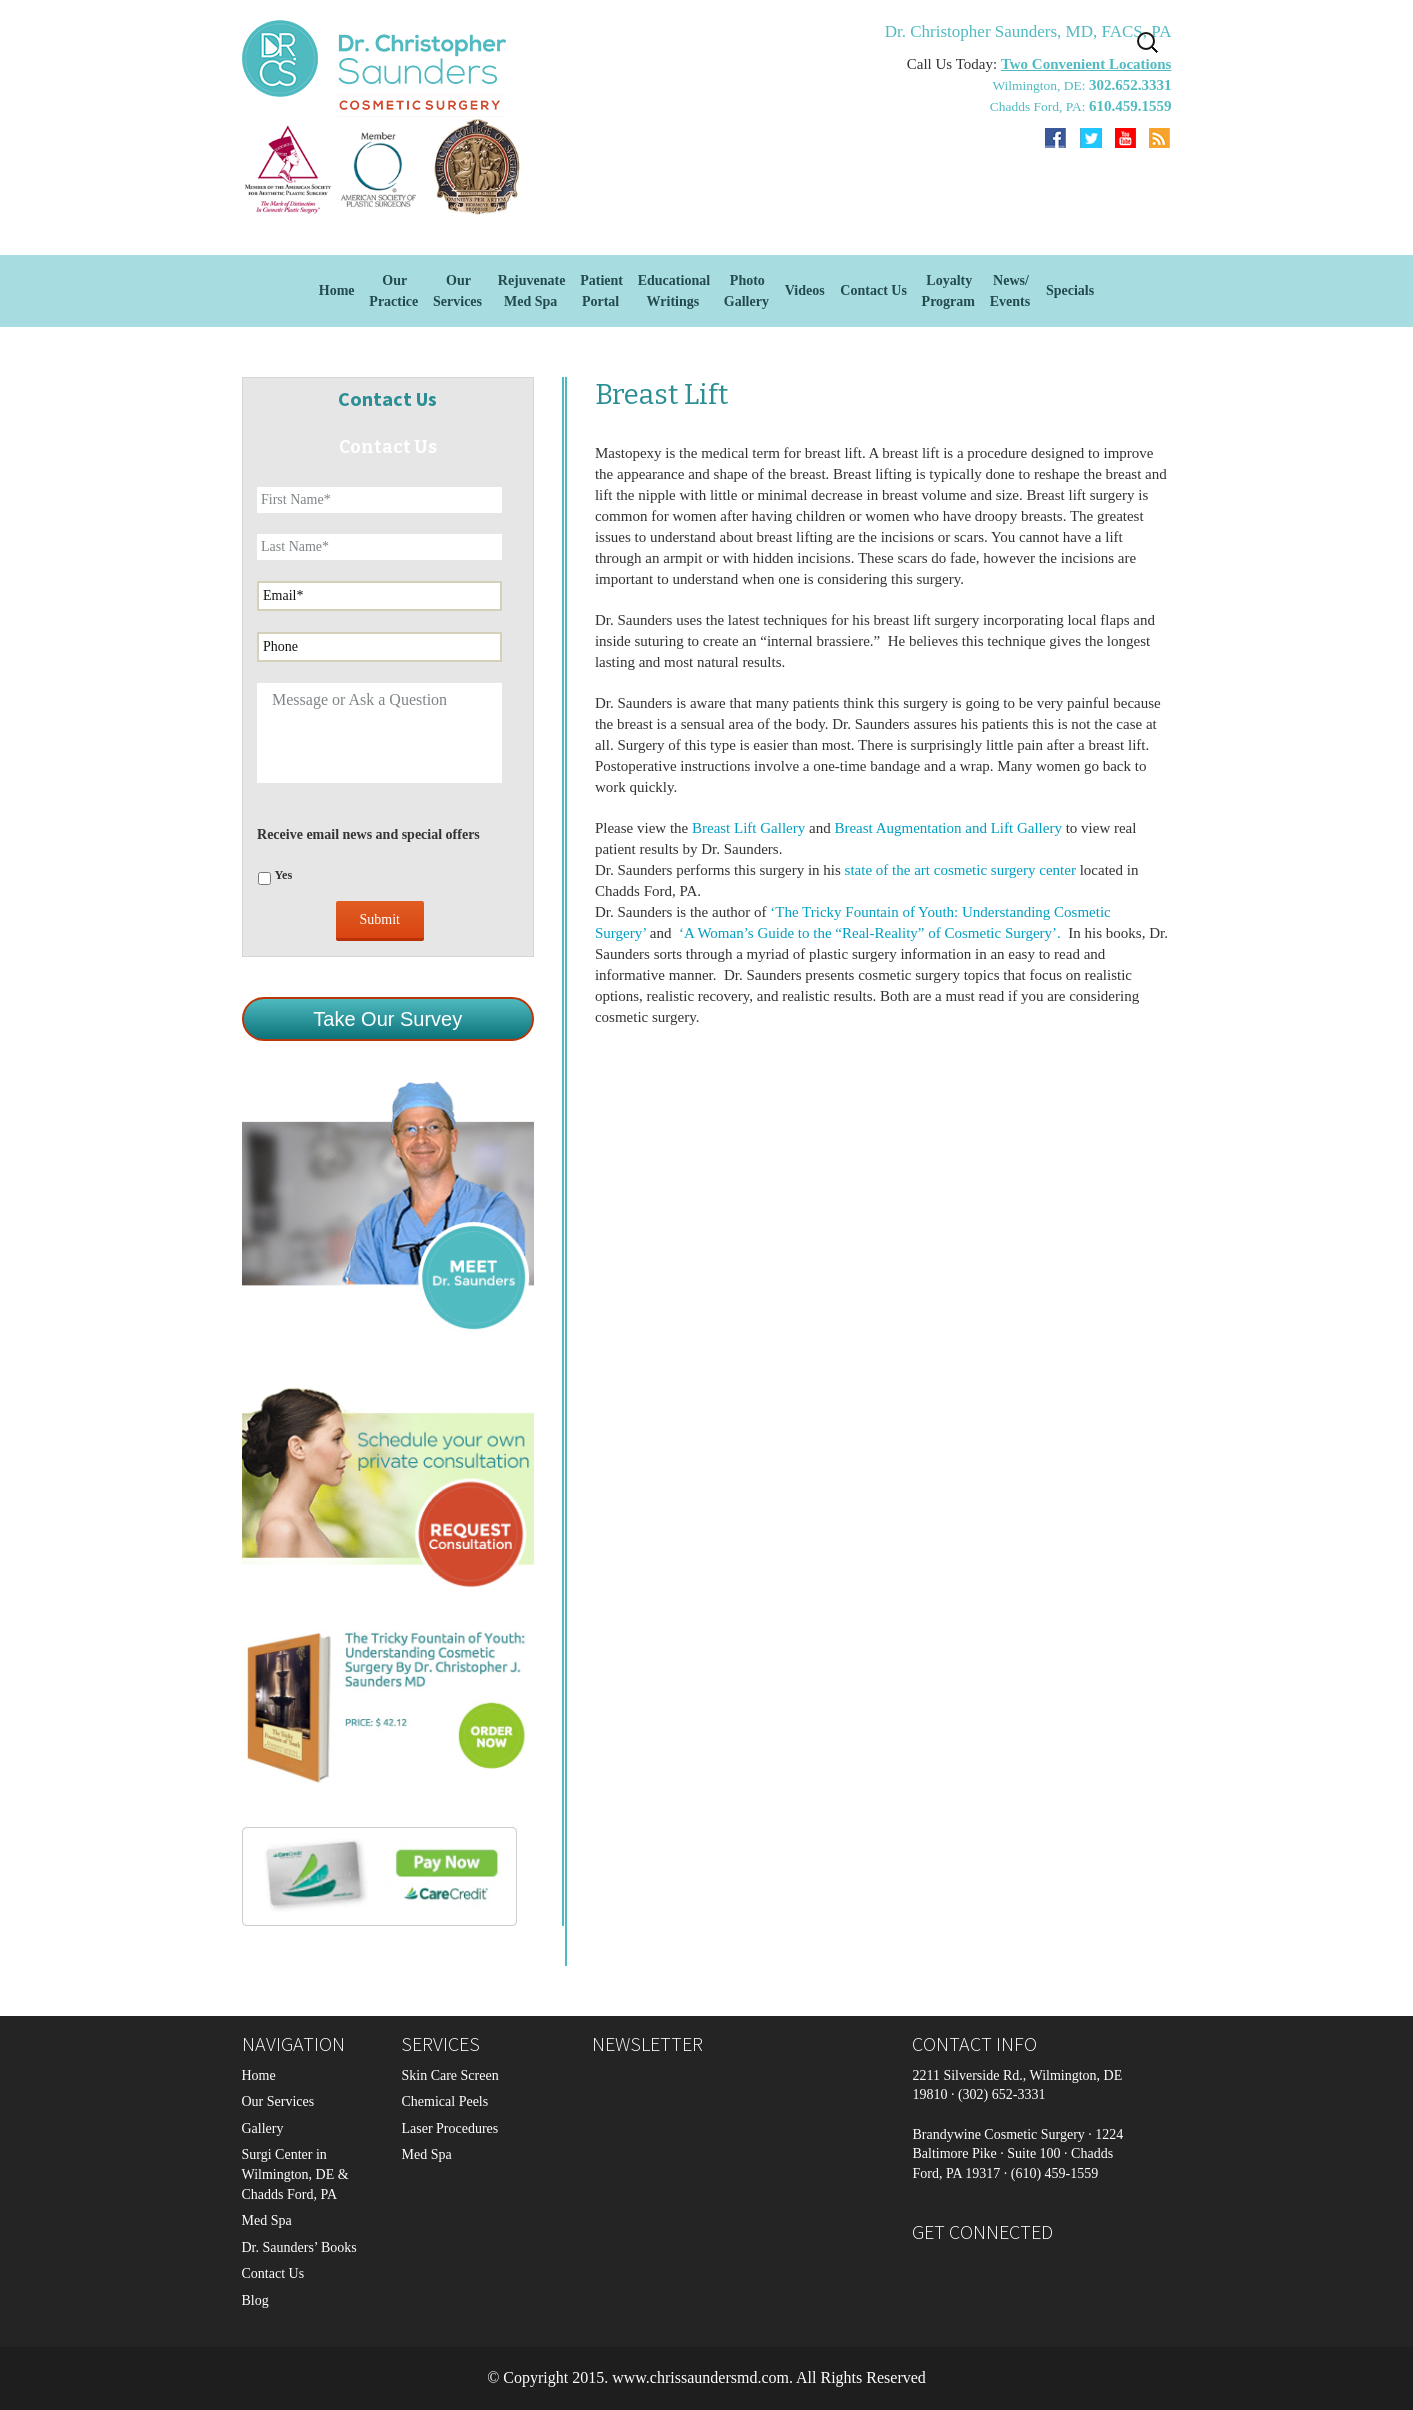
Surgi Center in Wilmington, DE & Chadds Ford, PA (295, 2174)
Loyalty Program (948, 291)
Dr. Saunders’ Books (299, 2247)
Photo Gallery (746, 291)
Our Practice (393, 291)
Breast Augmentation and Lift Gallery (947, 828)
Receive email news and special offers (368, 834)
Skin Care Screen (449, 2075)
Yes (284, 875)
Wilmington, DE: (1040, 85)
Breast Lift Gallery (748, 828)
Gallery (263, 2128)
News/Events (1010, 291)
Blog (255, 2300)
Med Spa (267, 2220)
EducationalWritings (674, 291)
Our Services (278, 2101)
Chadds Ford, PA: (1039, 106)
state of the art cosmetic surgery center (960, 870)
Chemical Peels (444, 2101)
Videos (805, 290)
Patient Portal (601, 291)
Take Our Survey (387, 1019)
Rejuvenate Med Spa (532, 291)
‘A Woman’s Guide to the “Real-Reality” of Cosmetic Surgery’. (872, 933)
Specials (1070, 290)
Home (337, 290)
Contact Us (873, 290)
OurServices (457, 291)
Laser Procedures (449, 2128)
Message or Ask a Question (379, 733)
